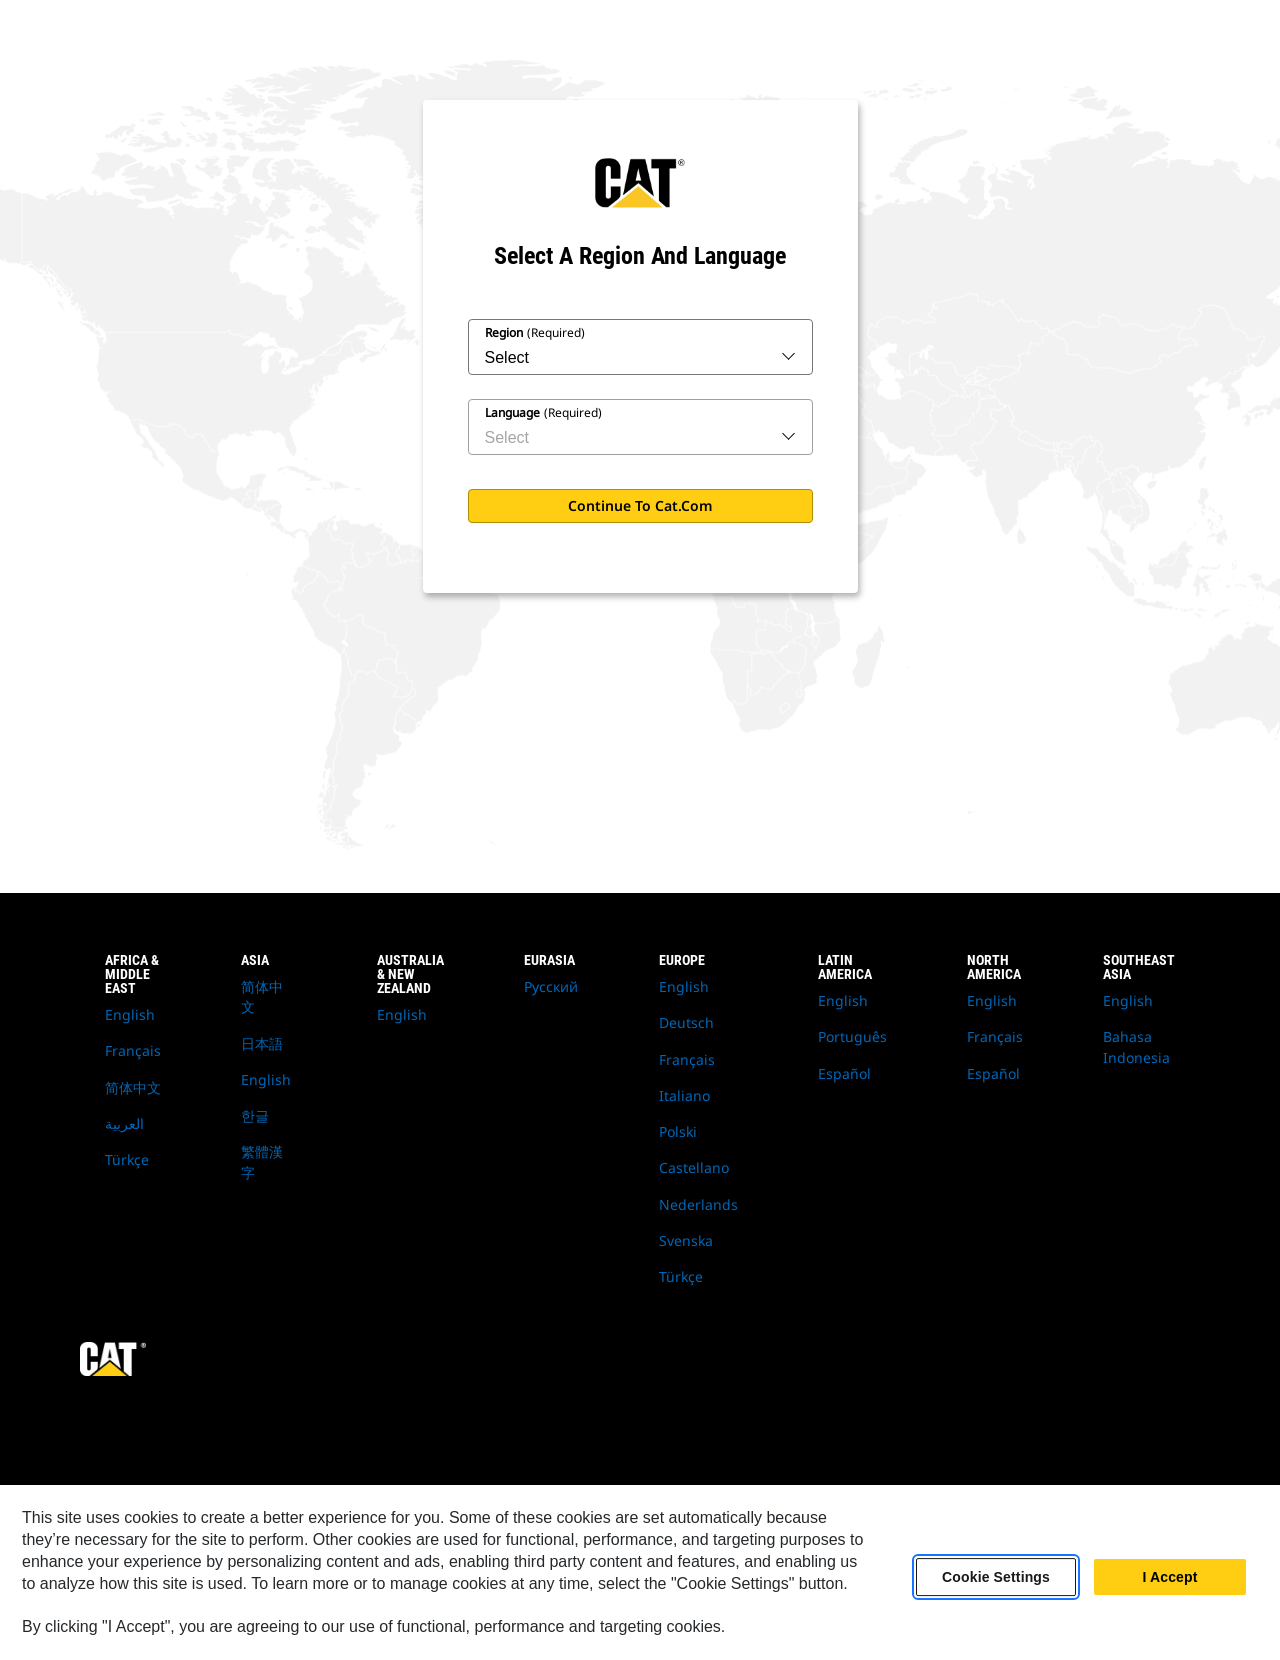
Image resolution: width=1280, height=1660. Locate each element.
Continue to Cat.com (640, 505)
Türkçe (127, 1159)
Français (133, 1050)
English (130, 1014)
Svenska (686, 1240)
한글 (255, 1115)
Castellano (694, 1167)
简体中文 (133, 1087)
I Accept (1169, 1577)
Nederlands (698, 1204)
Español (844, 1073)
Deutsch (686, 1022)
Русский (551, 986)
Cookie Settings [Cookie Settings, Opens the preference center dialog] (996, 1577)
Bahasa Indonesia (1136, 1046)
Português (852, 1036)
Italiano (684, 1095)
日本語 (262, 1043)
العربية (124, 1123)
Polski (678, 1131)
